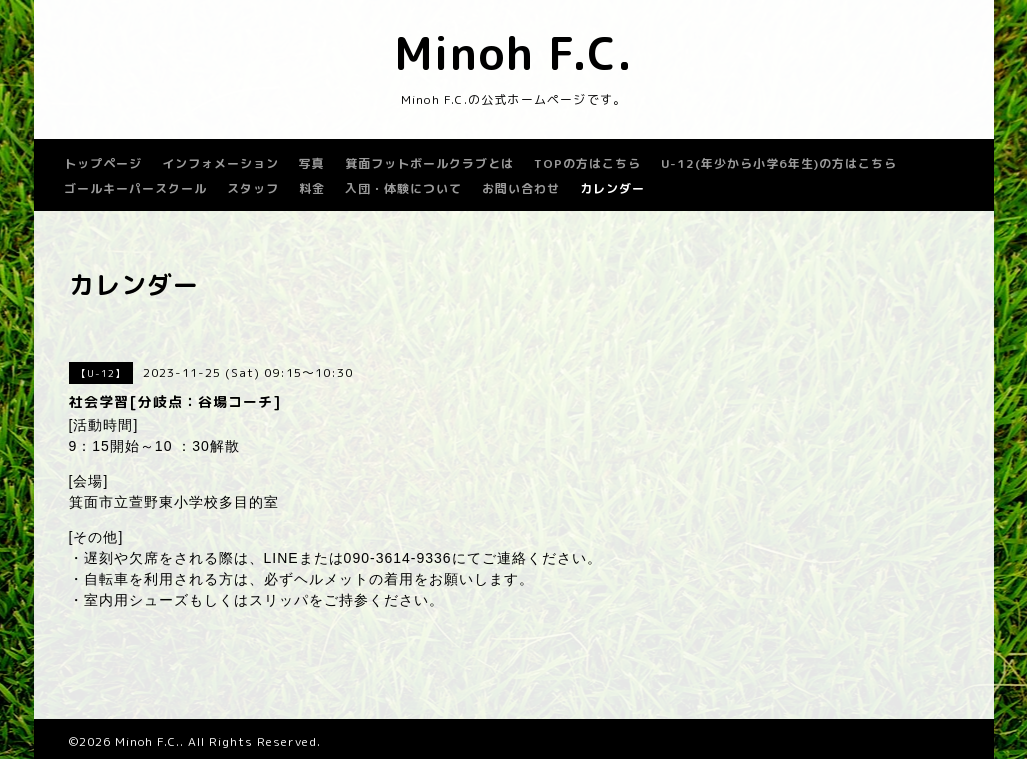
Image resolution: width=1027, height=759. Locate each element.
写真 (312, 163)
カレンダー (612, 188)
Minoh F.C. (513, 53)
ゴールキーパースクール (135, 188)
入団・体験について (403, 188)
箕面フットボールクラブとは (429, 163)
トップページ (103, 163)
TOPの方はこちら (587, 163)
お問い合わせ (521, 188)
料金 (312, 188)
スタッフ (253, 188)
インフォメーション (220, 163)
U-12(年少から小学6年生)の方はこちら (779, 163)
